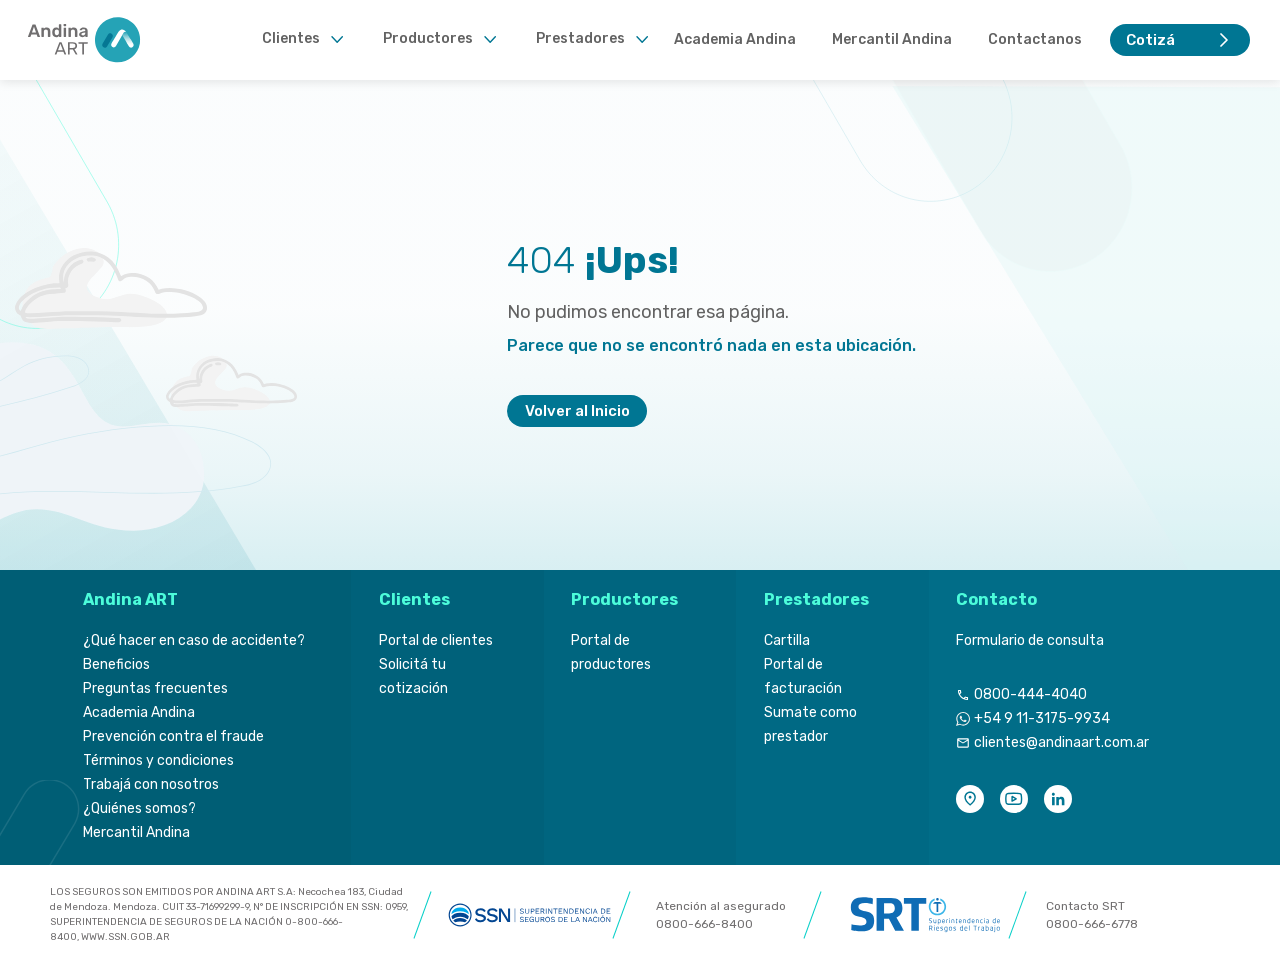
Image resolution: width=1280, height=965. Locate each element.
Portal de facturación (803, 676)
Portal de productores (611, 652)
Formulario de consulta (1030, 640)
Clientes (291, 38)
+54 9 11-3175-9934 (1042, 718)
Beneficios (116, 664)
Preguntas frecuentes (155, 688)
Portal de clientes (436, 640)
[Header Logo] (85, 40)
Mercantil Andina (892, 39)
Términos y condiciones (158, 760)
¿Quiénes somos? (139, 808)
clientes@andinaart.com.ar (1061, 742)
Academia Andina (735, 39)
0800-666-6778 (1092, 924)
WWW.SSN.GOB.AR (125, 937)
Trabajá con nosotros (151, 784)
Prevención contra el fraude (173, 736)
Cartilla (787, 640)
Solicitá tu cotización (413, 676)
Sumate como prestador (810, 724)
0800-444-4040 (1030, 694)
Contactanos (1035, 39)
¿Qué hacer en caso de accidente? (194, 640)
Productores (428, 38)
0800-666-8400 (704, 924)
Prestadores (580, 38)
